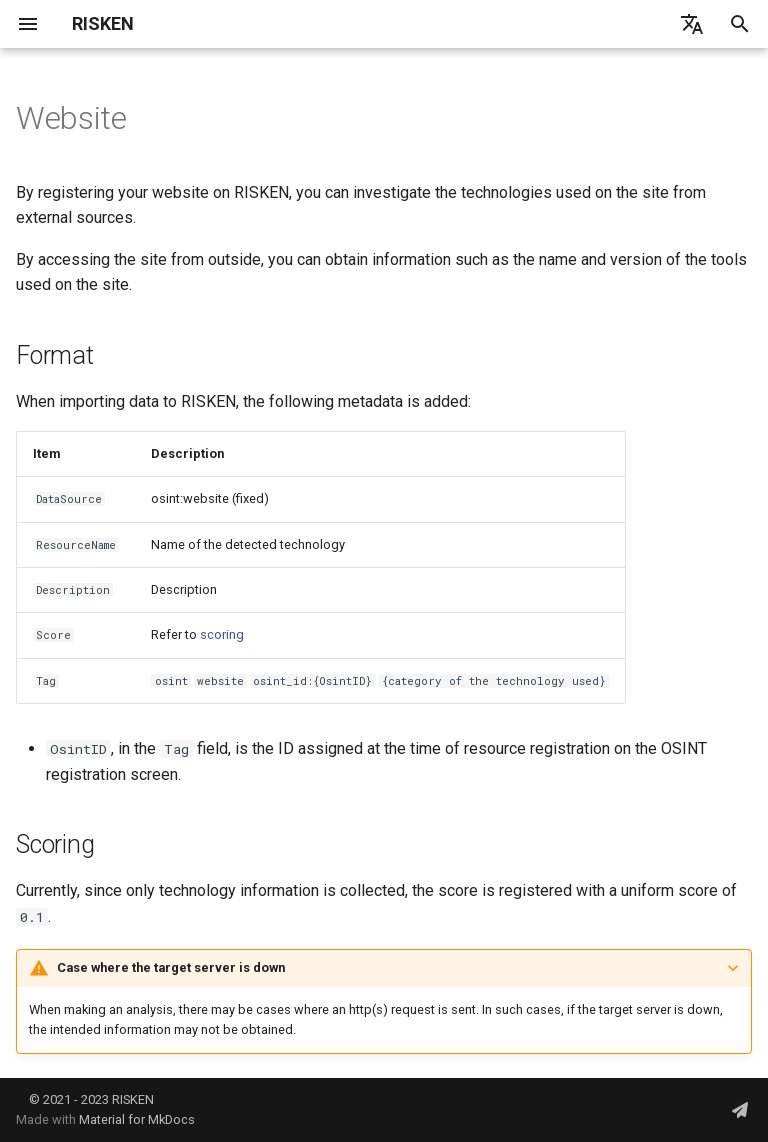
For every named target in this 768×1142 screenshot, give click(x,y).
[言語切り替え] (692, 24)
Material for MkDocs (137, 1119)
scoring (222, 634)
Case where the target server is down (171, 967)
